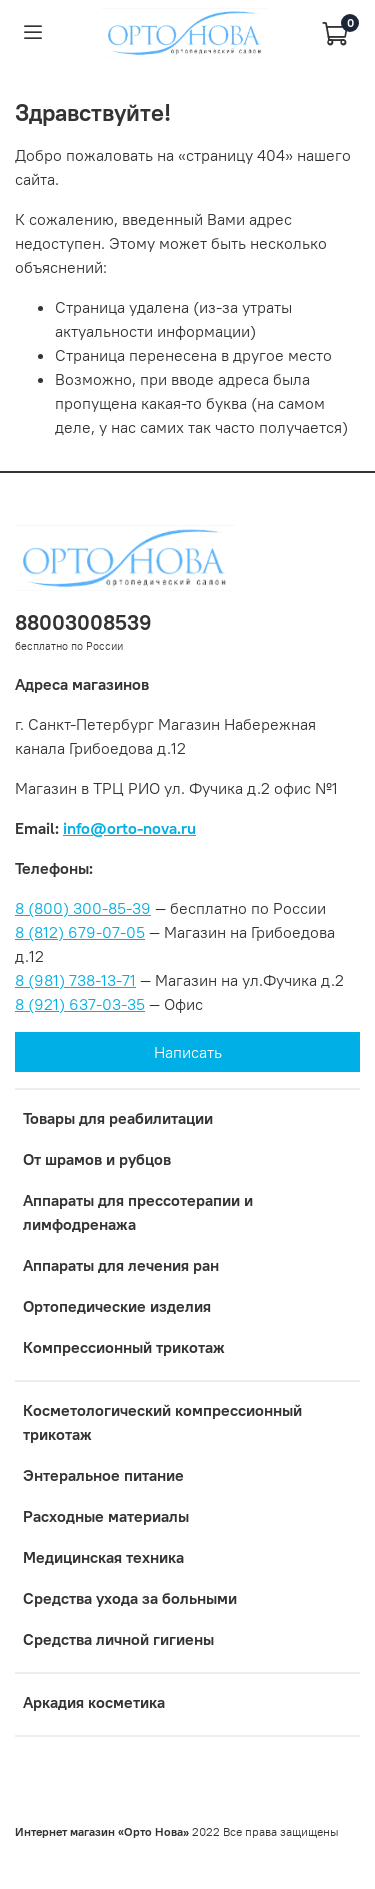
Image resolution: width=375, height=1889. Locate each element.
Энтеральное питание (103, 1475)
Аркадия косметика (94, 1702)
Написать (188, 1052)
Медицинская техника (103, 1557)
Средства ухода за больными (130, 1598)
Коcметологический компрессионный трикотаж (162, 1422)
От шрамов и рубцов (97, 1159)
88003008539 (83, 622)
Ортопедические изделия (117, 1306)
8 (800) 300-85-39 (83, 908)
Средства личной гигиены (118, 1639)
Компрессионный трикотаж (124, 1347)
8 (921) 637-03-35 (80, 1004)
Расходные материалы (106, 1516)
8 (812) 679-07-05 (80, 932)
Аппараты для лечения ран (121, 1265)
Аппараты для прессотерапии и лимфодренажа (138, 1212)
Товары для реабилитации (118, 1118)
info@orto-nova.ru (129, 828)
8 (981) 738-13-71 (75, 980)
